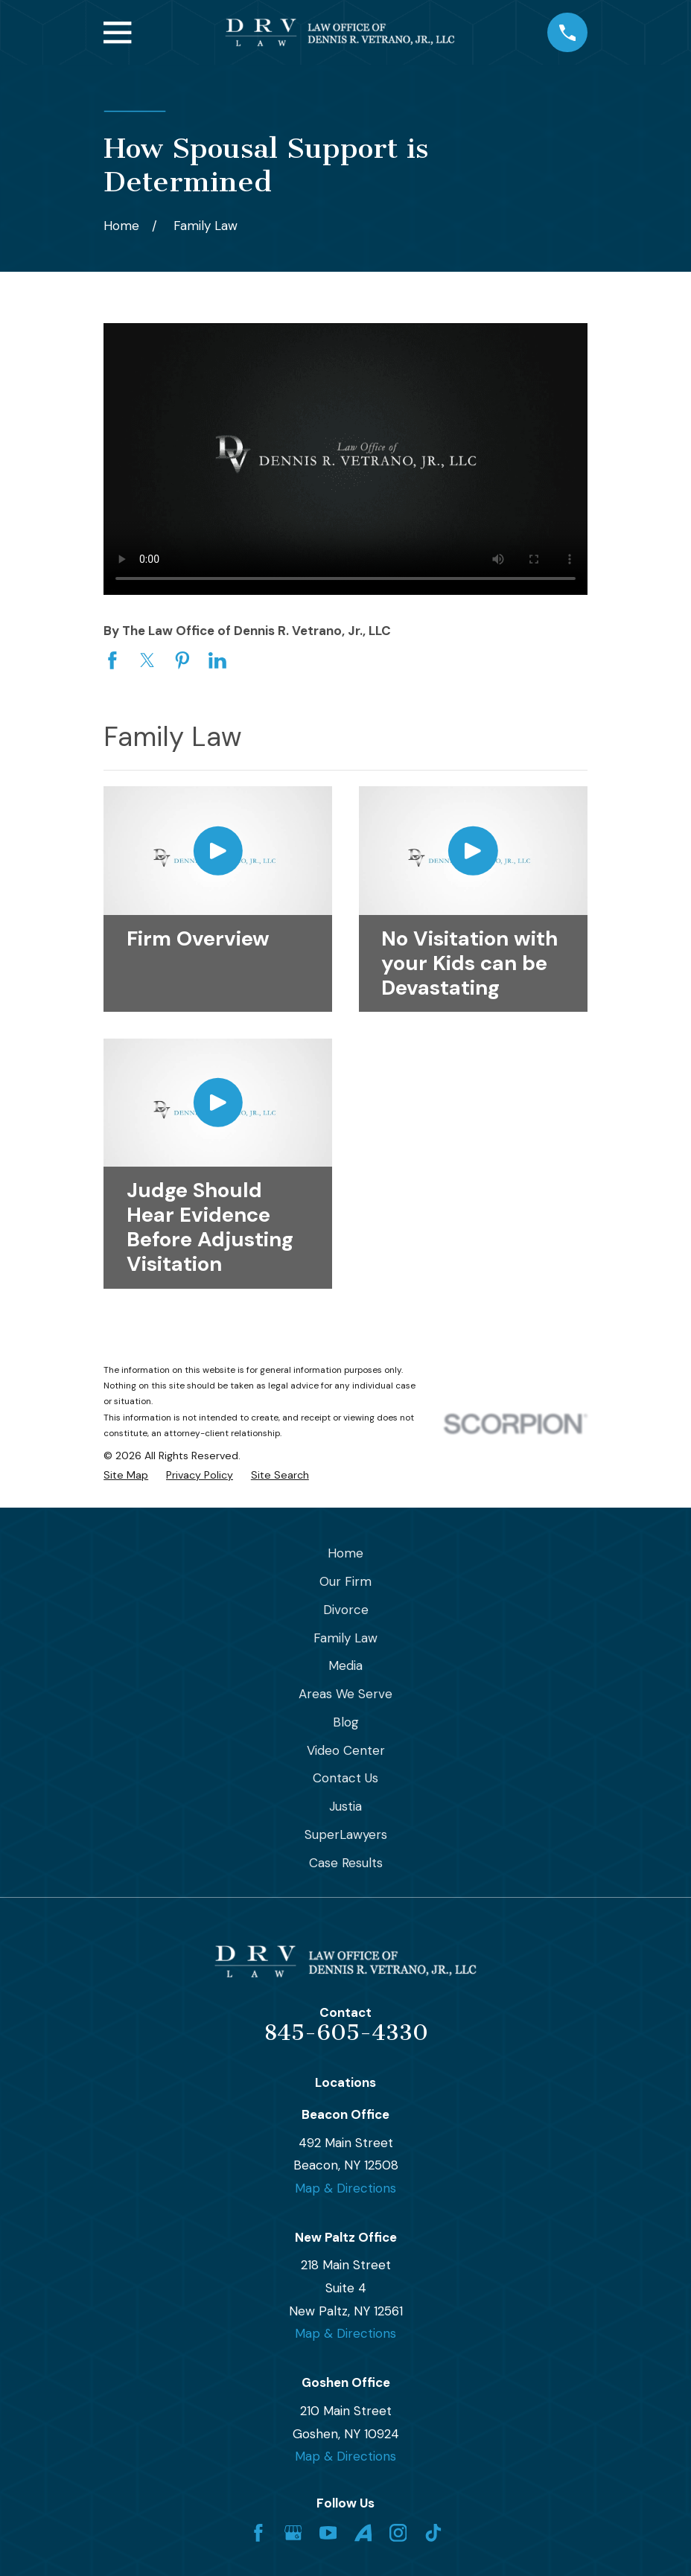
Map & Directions (345, 2188)
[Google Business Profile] (293, 2533)
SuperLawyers (346, 1834)
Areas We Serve (345, 1694)
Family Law (345, 1638)
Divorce (346, 1609)
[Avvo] (363, 2533)
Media (345, 1665)
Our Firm (345, 1581)
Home (345, 1553)
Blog (346, 1722)
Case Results (346, 1863)
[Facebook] (258, 2533)
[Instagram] (398, 2533)
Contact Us (345, 1778)
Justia (345, 1806)
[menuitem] (126, 1475)
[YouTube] (328, 2533)
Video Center (346, 1750)
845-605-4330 (346, 2032)
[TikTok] (433, 2533)
